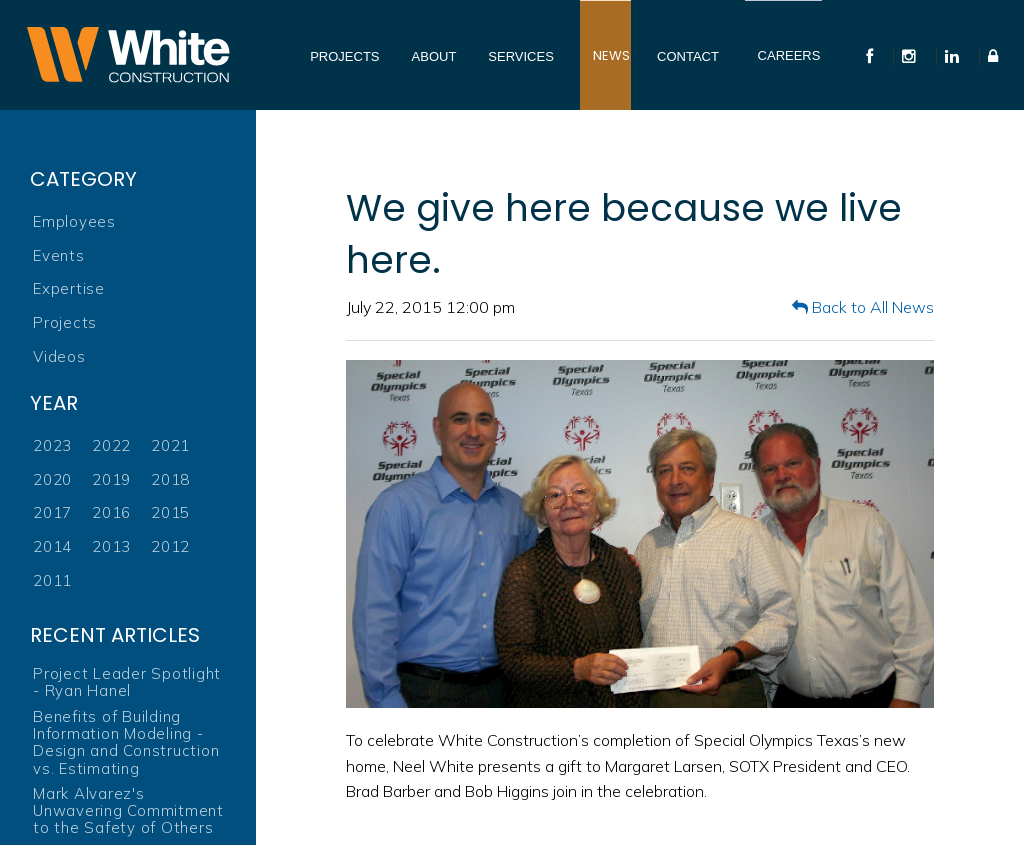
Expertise (69, 288)
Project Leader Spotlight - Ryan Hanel (127, 682)
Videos (59, 356)
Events (59, 255)
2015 (170, 512)
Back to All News (863, 307)
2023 (52, 445)
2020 (52, 479)
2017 (52, 512)
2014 (52, 546)
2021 (170, 445)
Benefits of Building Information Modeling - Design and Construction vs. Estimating (126, 742)
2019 (111, 479)
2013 (111, 546)
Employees (74, 221)
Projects (65, 322)
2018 (170, 479)
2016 (111, 512)
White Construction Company (128, 55)
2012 (170, 546)
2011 (52, 580)
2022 (111, 445)
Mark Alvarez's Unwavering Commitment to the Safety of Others (128, 811)
